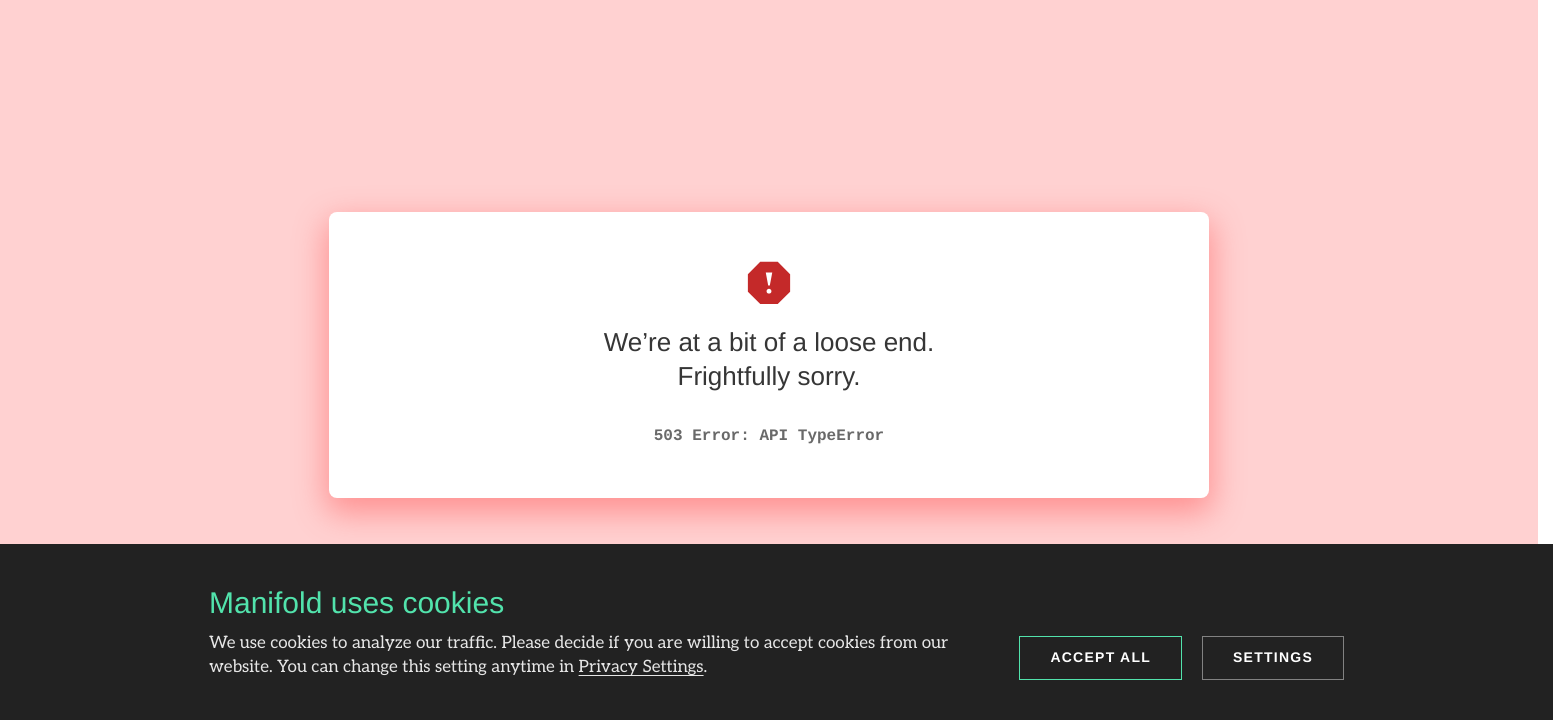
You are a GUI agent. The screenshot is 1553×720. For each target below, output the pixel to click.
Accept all (1100, 657)
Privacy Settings (641, 668)
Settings (1273, 657)
